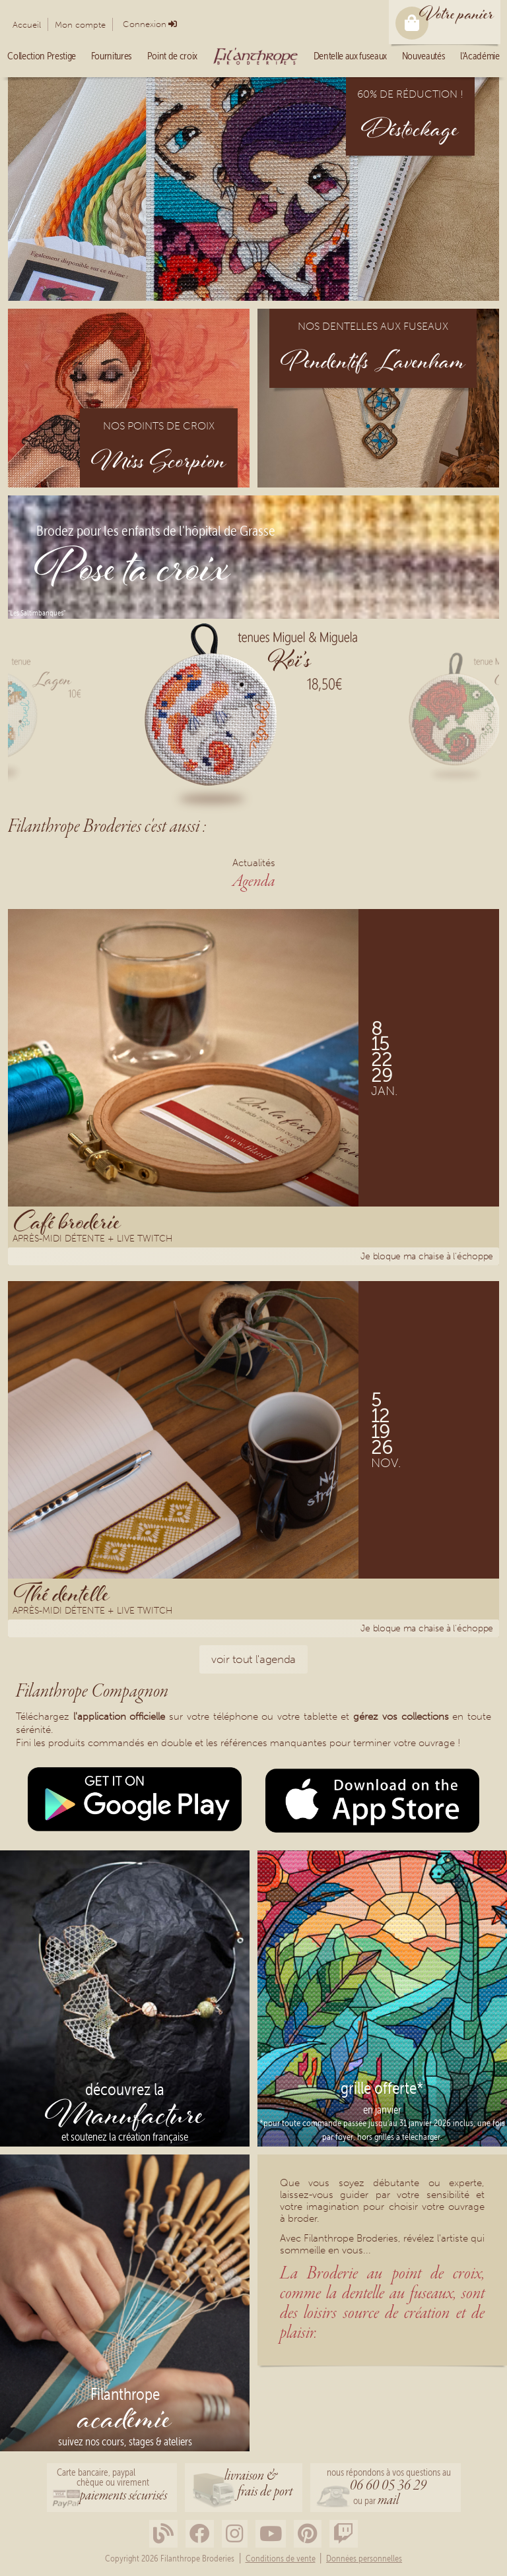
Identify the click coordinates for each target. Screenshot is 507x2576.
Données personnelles (364, 2558)
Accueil (27, 25)
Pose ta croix (132, 572)
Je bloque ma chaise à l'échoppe (426, 1256)
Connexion (144, 24)
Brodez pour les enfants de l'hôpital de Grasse (155, 531)
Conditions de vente (281, 2558)
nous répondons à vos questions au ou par (389, 2488)
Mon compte (80, 25)
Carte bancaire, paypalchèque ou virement (112, 2486)
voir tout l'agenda (253, 1659)
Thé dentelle (62, 1593)
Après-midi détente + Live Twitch (92, 1240)
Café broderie (67, 1221)
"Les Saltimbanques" (36, 613)
